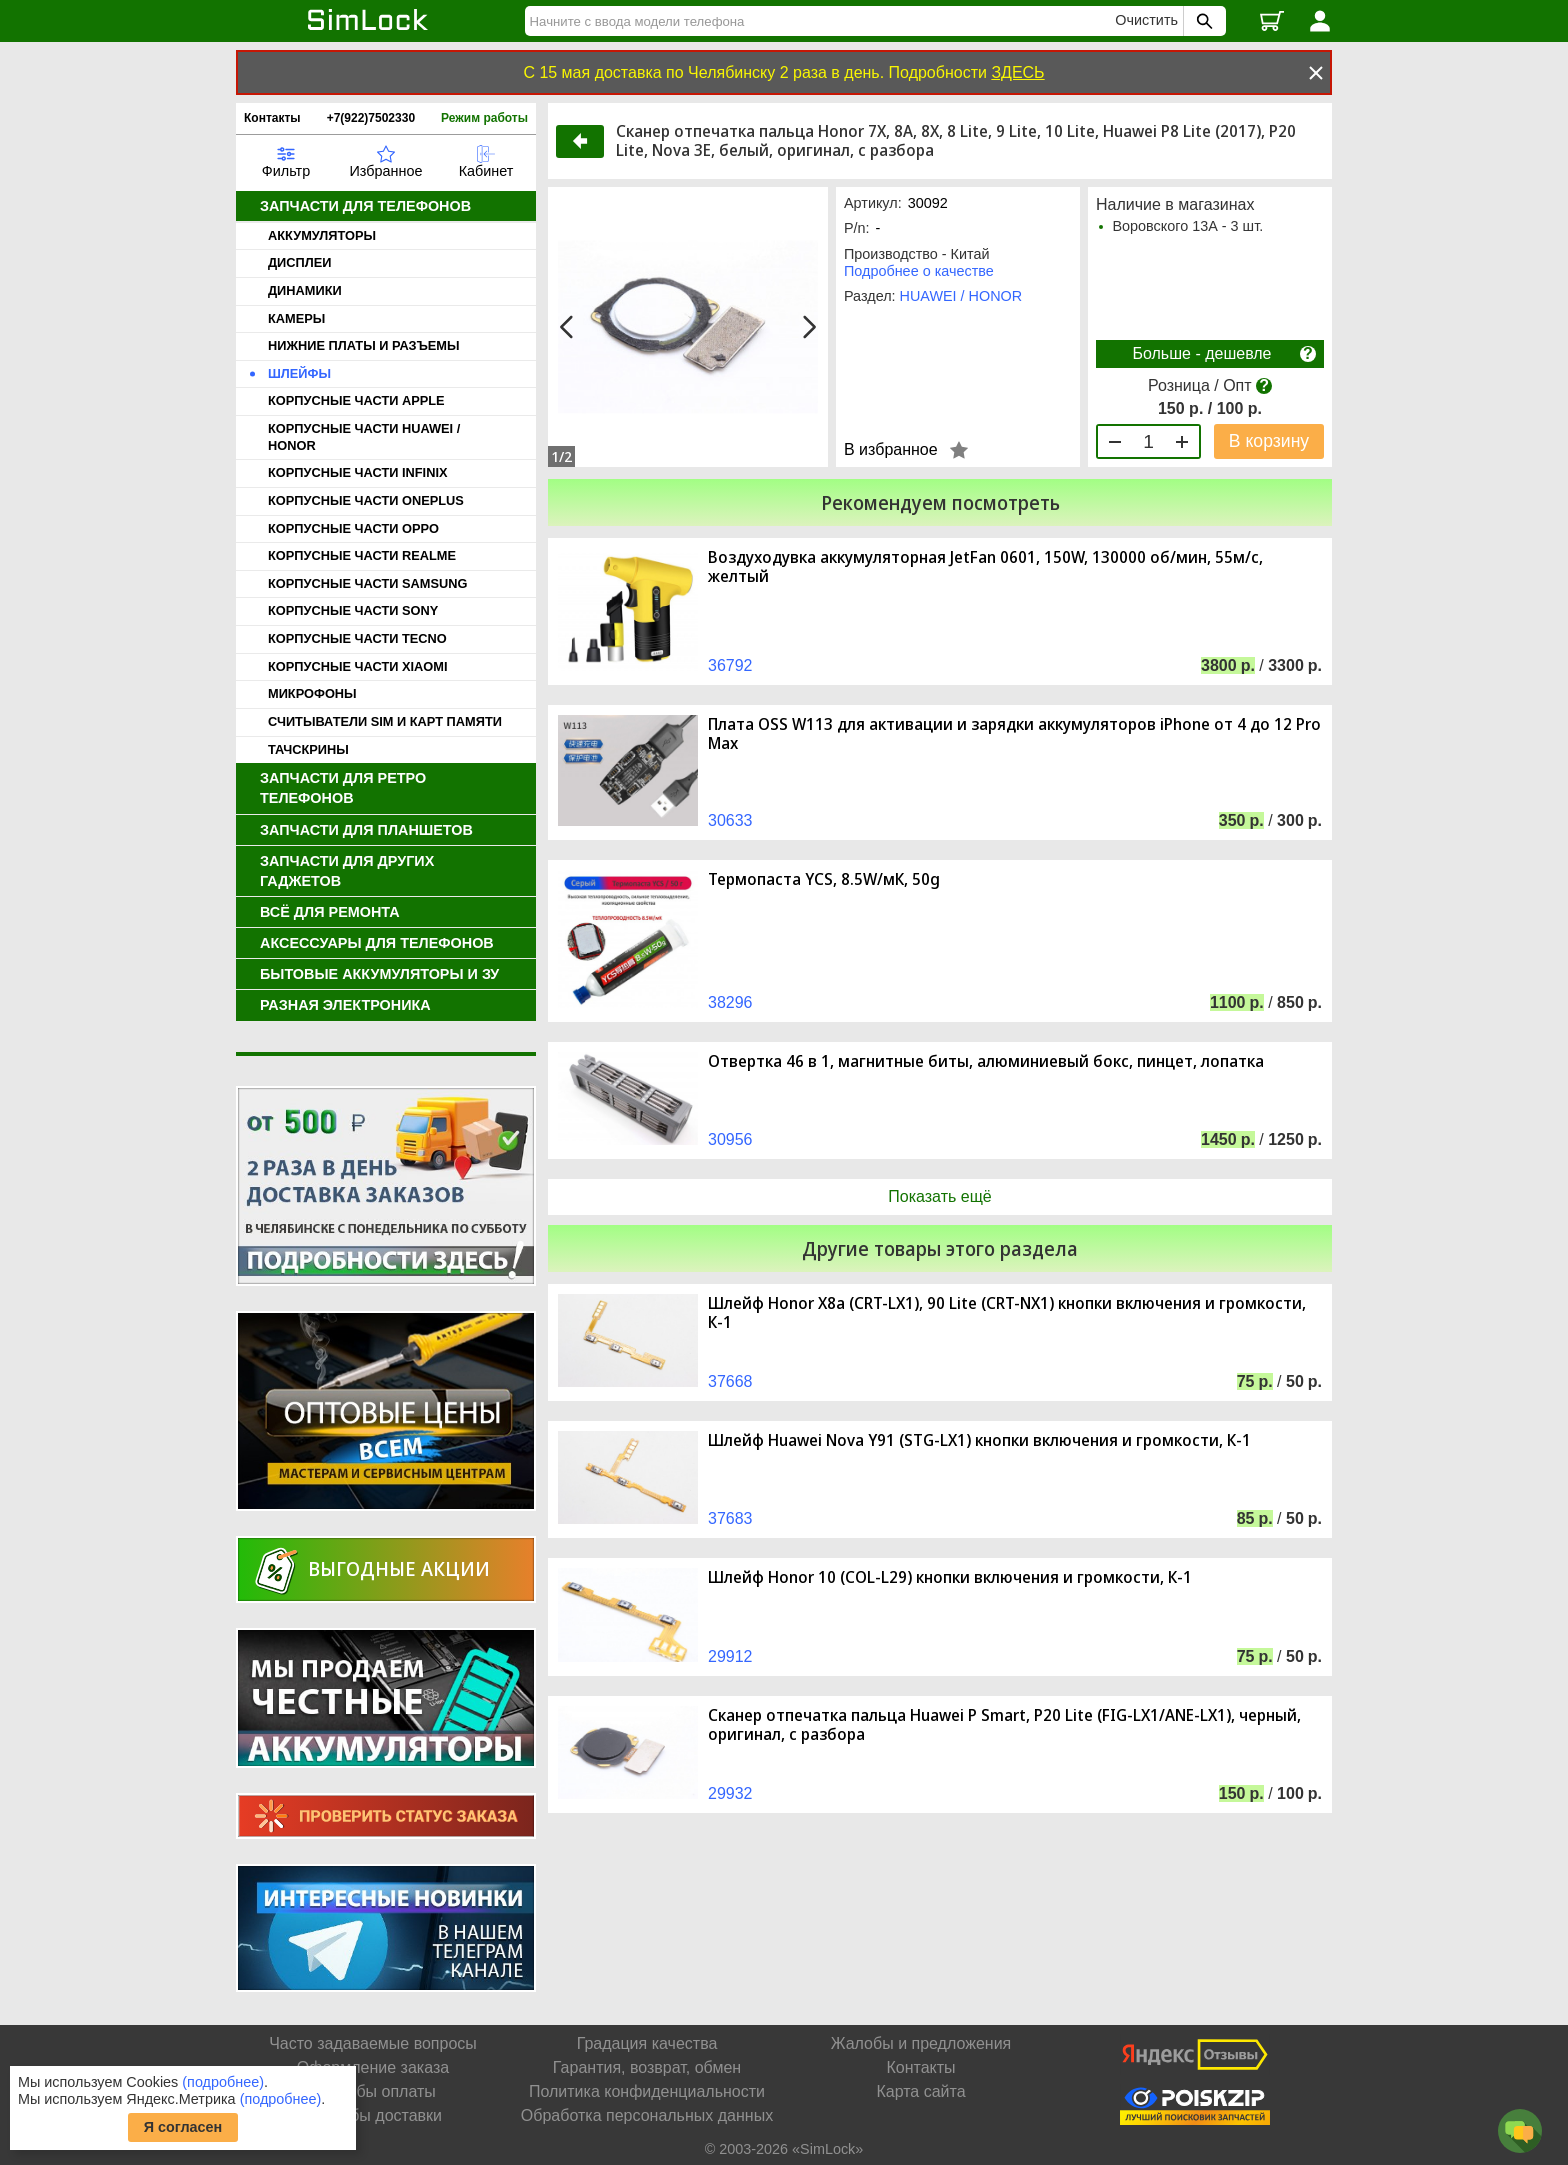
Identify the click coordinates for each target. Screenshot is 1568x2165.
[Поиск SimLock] (1202, 21)
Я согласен (183, 2127)
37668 (730, 1381)
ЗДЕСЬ (1017, 72)
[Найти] (823, 21)
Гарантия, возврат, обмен (647, 2067)
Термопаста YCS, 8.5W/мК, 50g (824, 879)
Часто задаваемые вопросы (373, 2043)
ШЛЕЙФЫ (299, 373)
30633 (730, 820)
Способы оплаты (373, 2091)
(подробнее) (223, 2082)
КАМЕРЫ (296, 318)
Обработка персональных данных (647, 2115)
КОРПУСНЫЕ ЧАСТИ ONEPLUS (366, 500)
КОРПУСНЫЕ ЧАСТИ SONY (353, 610)
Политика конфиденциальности (647, 2091)
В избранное (891, 449)
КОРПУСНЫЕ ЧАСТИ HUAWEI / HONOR (364, 437)
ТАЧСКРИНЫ (308, 749)
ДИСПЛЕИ (299, 262)
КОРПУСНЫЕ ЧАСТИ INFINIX (357, 472)
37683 (730, 1518)
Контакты (272, 118)
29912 (730, 1656)
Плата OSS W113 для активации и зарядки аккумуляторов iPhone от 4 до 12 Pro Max (1014, 734)
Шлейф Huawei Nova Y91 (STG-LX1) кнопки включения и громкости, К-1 (979, 1440)
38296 (730, 1002)
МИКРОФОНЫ (312, 693)
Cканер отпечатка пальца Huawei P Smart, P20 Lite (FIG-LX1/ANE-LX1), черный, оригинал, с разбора (1004, 1725)
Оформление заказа (373, 2067)
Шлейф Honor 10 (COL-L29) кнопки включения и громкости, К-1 (950, 1577)
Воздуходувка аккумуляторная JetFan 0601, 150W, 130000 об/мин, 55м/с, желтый (985, 567)
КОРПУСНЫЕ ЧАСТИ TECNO (357, 638)
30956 (730, 1139)
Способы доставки (373, 2115)
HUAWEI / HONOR (961, 296)
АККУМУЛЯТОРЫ (322, 235)
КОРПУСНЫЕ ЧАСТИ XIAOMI (357, 666)
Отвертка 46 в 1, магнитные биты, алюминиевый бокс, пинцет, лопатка (986, 1061)
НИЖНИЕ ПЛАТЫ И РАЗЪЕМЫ (364, 345)
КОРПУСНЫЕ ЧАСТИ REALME (362, 555)
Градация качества (647, 2043)
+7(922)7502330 (371, 118)
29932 (730, 1793)
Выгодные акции (399, 1568)
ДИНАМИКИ (305, 290)
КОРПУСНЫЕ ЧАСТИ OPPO (353, 528)
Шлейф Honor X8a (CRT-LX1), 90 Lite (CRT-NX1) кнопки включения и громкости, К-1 (1007, 1313)
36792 (730, 665)
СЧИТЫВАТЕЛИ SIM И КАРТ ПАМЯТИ (385, 721)
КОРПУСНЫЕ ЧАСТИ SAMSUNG (367, 583)
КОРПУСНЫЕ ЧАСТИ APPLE (356, 400)
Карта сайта (920, 2091)
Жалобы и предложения (921, 2043)
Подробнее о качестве (919, 271)
